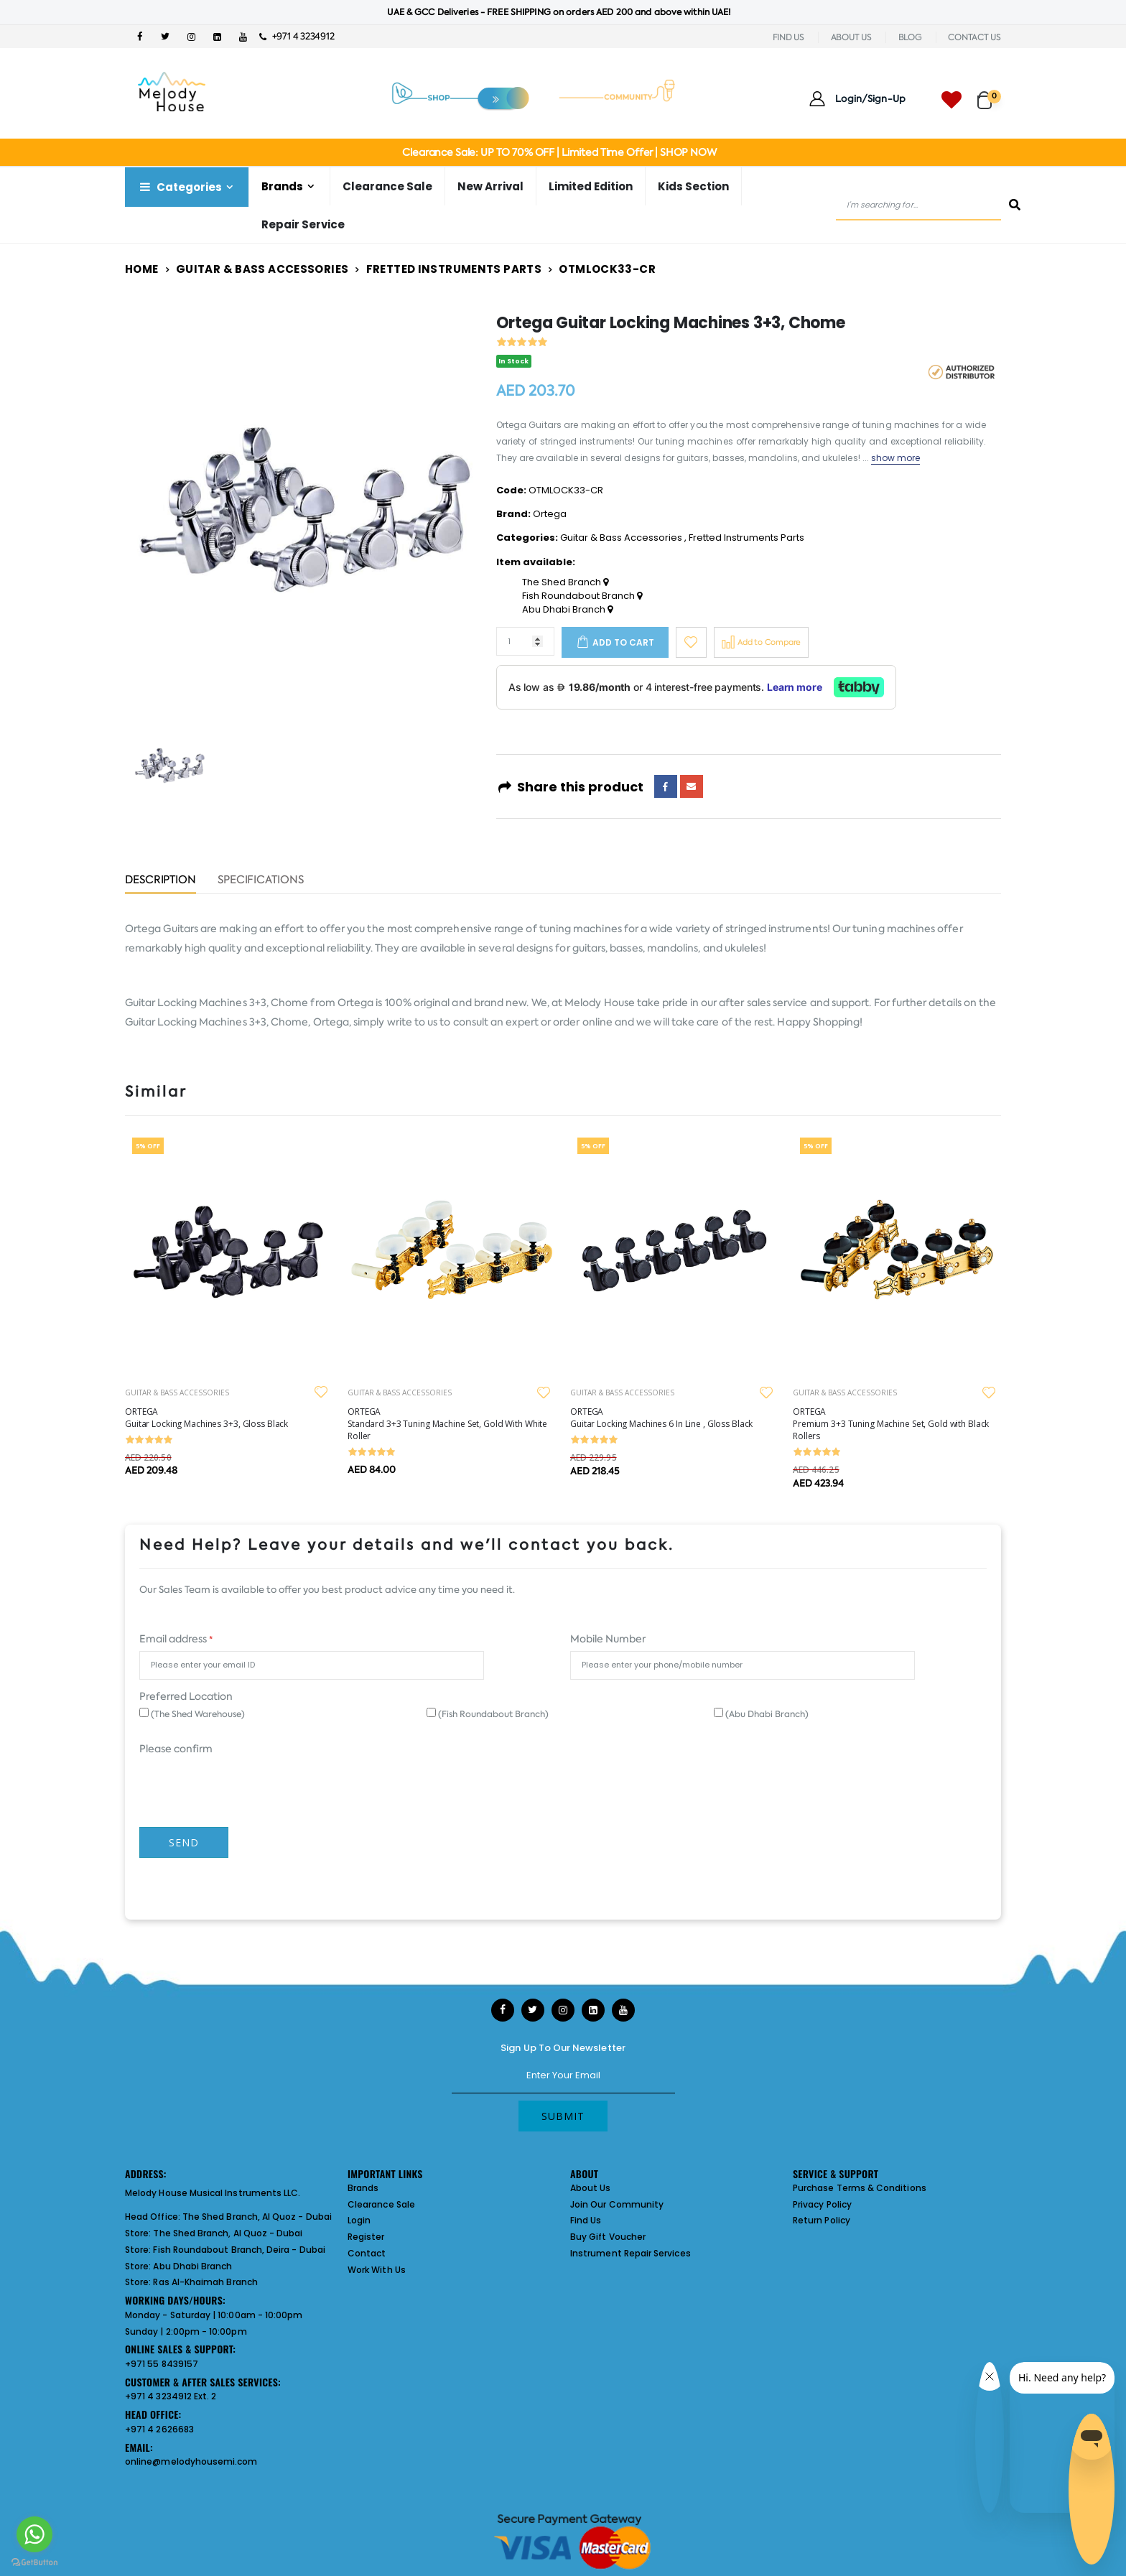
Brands (282, 186)
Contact (367, 2253)
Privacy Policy (822, 2204)
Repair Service (303, 224)
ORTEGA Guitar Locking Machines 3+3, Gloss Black (206, 1417)
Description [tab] (160, 881)
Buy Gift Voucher (608, 2237)
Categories (179, 187)
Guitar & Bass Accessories (262, 268)
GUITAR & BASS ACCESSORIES (177, 1392)
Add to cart (623, 642)
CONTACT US (974, 37)
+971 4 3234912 (297, 36)
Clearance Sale (387, 186)
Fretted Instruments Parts (453, 268)
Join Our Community (617, 2204)
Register (366, 2237)
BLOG (910, 37)
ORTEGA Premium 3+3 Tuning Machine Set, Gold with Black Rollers (891, 1423)
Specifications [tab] (261, 881)
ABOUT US (851, 37)
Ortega (550, 514)
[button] (989, 94)
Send (184, 1842)
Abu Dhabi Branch (567, 609)
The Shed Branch (565, 582)
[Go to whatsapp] (34, 2534)
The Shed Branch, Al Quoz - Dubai (257, 2216)
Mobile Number (608, 1638)
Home (142, 268)
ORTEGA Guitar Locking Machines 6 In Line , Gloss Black (661, 1417)
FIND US (788, 37)
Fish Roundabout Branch (582, 596)
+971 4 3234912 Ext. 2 (170, 2396)
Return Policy (821, 2220)
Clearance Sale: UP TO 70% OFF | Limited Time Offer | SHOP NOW (559, 152)
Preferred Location (186, 1696)
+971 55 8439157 (161, 2364)
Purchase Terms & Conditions (859, 2188)
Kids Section (693, 186)
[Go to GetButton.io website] (34, 2561)
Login (359, 2220)
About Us (590, 2188)
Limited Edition (591, 186)
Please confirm (176, 1748)
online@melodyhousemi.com (191, 2461)
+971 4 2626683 (159, 2429)
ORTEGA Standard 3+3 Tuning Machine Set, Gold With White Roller (447, 1423)
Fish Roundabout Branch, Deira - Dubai (239, 2249)
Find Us (585, 2220)
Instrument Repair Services (630, 2253)
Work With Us (377, 2270)
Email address (176, 1638)
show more (896, 458)
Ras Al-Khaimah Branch (205, 2282)
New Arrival (490, 186)
